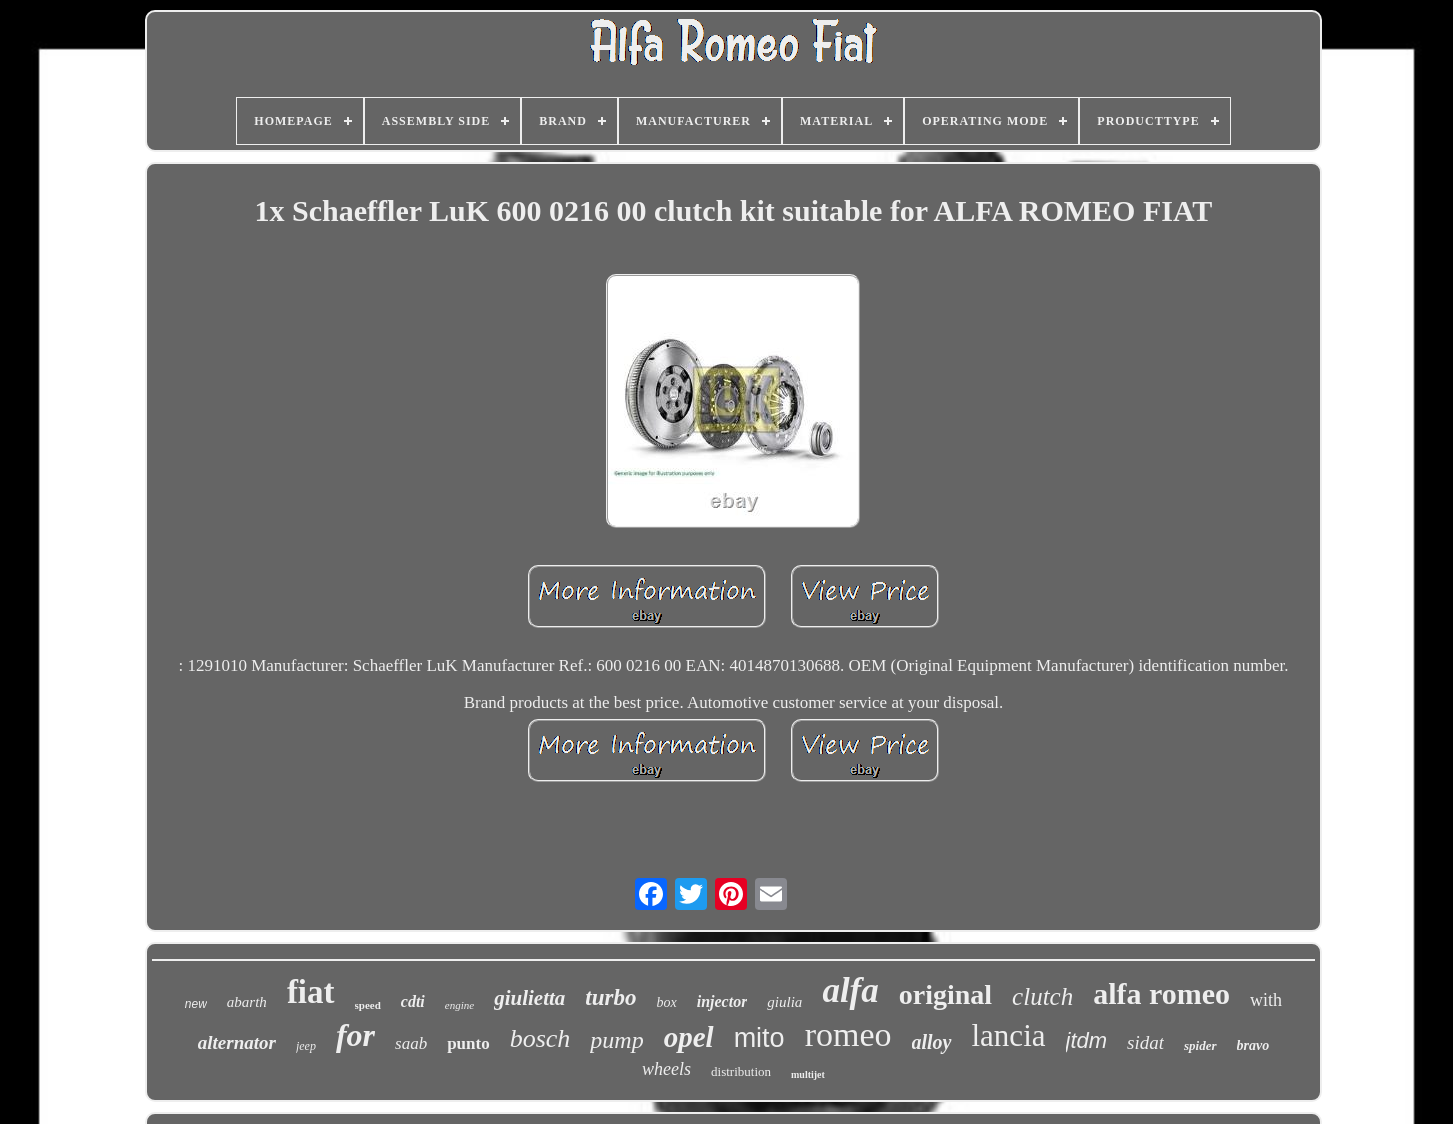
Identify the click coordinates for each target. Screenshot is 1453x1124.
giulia (784, 1002)
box (666, 1002)
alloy (932, 1042)
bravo (1253, 1045)
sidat (1145, 1042)
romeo (848, 1034)
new (196, 1004)
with (1266, 1000)
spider (1200, 1045)
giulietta (529, 998)
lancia (1009, 1035)
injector (722, 1001)
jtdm (1087, 1040)
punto (468, 1043)
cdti (413, 1001)
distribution (741, 1071)
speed (368, 1005)
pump (616, 1040)
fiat (311, 992)
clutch (1042, 996)
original (945, 994)
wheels (666, 1069)
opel (689, 1037)
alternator (237, 1042)
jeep (306, 1046)
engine (459, 1005)
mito (759, 1038)
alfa (850, 990)
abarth (247, 1002)
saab (411, 1043)
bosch (540, 1038)
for (355, 1035)
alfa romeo (1161, 993)
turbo (610, 997)
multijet (808, 1074)
